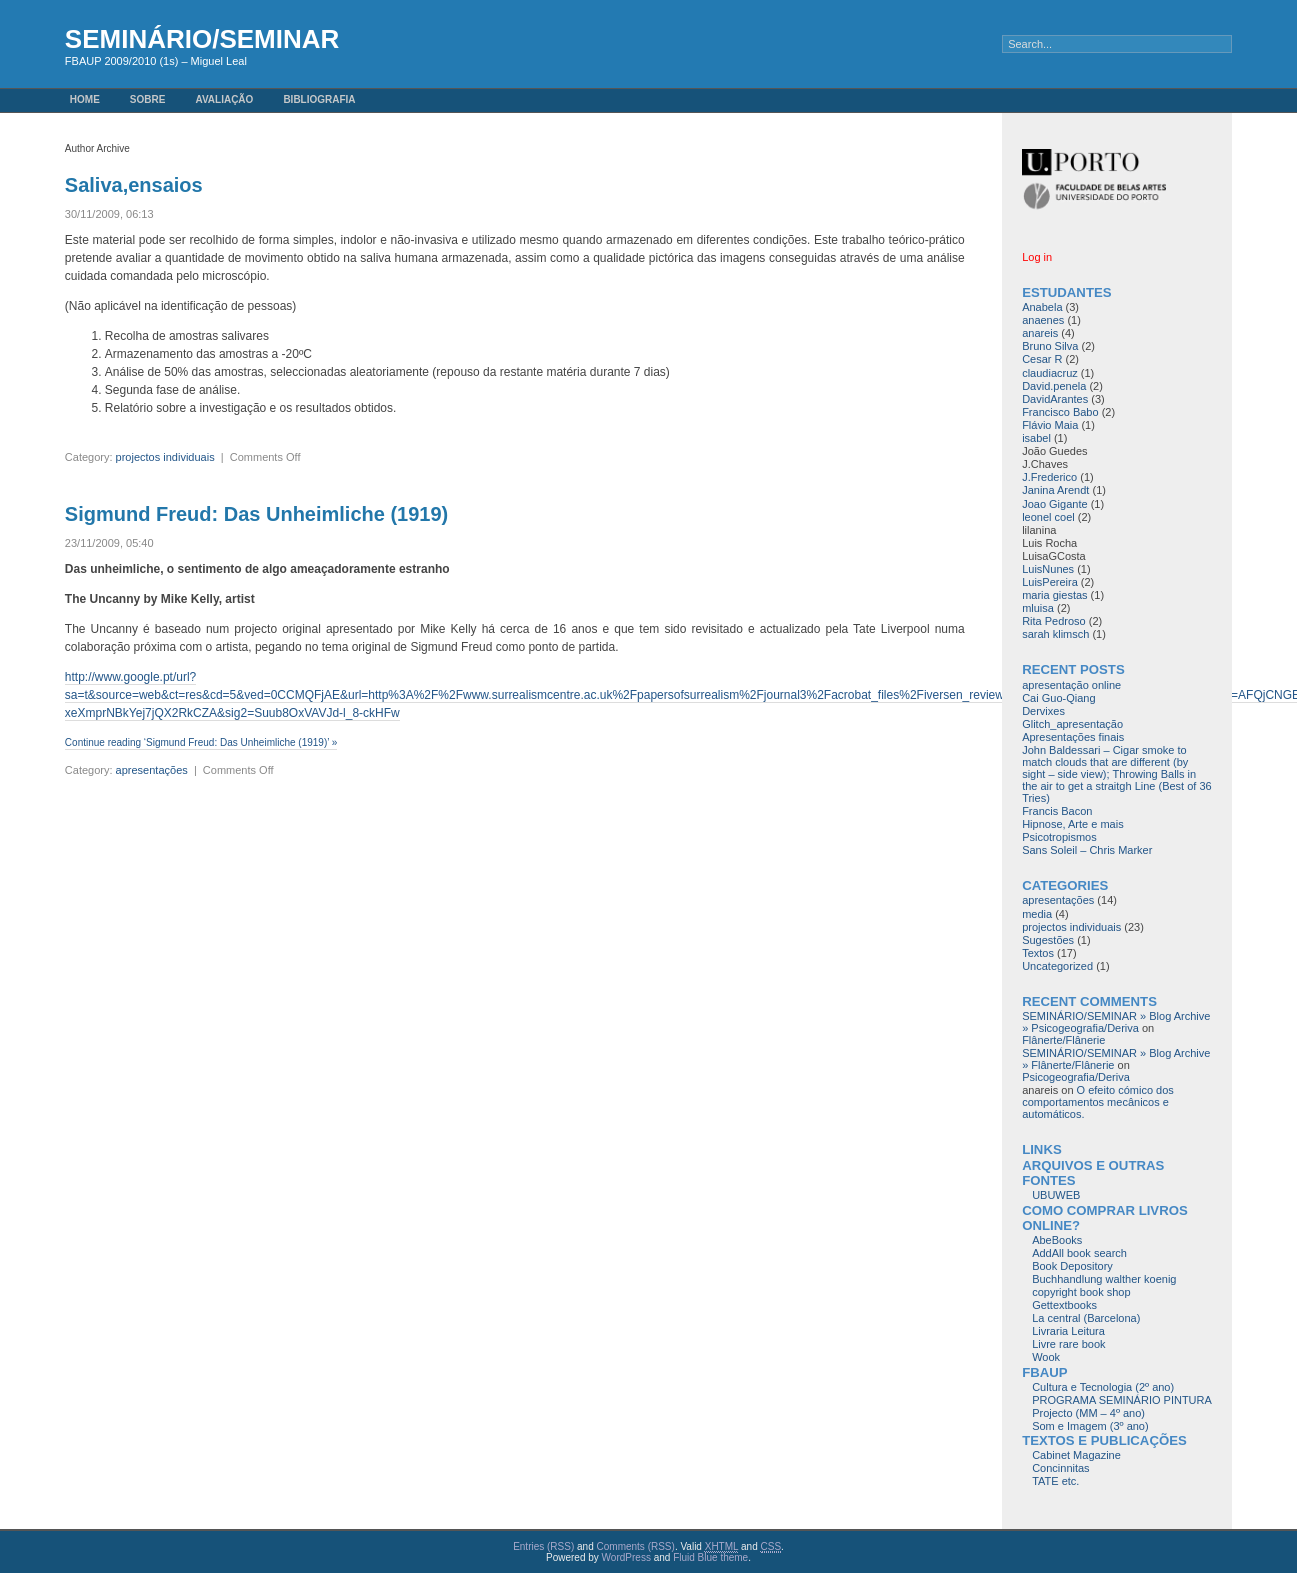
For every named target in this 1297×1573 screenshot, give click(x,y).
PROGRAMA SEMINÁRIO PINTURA (1122, 1400)
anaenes (1043, 320)
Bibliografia (319, 99)
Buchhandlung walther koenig (1104, 1279)
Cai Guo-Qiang (1058, 698)
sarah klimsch (1055, 634)
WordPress (626, 1557)
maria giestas (1054, 595)
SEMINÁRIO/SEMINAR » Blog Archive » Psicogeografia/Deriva (1116, 1022)
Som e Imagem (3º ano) (1090, 1426)
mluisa (1038, 608)
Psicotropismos (1059, 837)
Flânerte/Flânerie (1063, 1040)
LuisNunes (1048, 569)
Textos (1038, 953)
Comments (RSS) (636, 1546)
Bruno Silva (1050, 346)
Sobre (148, 99)
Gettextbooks (1064, 1305)
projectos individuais (165, 457)
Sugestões (1048, 940)
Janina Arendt (1055, 490)
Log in (1037, 257)
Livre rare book (1068, 1344)
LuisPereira (1050, 582)
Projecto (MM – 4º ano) (1088, 1413)
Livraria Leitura (1068, 1331)
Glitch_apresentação (1072, 724)
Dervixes (1043, 711)
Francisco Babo (1060, 412)
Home (85, 99)
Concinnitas (1060, 1468)
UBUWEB (1056, 1195)
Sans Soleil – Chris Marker (1087, 850)
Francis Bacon (1057, 811)
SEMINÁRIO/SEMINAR (202, 39)
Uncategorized (1057, 966)
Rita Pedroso (1054, 621)
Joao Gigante (1054, 504)
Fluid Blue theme (710, 1557)
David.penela (1054, 386)
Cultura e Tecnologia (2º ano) (1103, 1387)
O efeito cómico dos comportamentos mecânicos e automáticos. (1098, 1102)
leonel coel (1048, 517)
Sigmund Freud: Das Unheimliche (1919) (256, 514)
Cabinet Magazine (1076, 1455)
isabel (1036, 438)
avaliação (224, 99)
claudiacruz (1050, 373)
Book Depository (1072, 1266)
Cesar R (1042, 359)
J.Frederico (1049, 477)
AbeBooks (1057, 1240)
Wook (1046, 1357)
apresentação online (1071, 685)
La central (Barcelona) (1086, 1318)
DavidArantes (1055, 399)
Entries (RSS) (543, 1546)
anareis (1040, 333)
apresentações (152, 770)
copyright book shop (1081, 1292)
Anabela (1042, 307)
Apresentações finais (1073, 737)
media (1037, 914)
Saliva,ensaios (134, 185)
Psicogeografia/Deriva (1076, 1077)
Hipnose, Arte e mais (1073, 824)
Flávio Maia (1050, 425)
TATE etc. (1055, 1481)
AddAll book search (1079, 1253)
